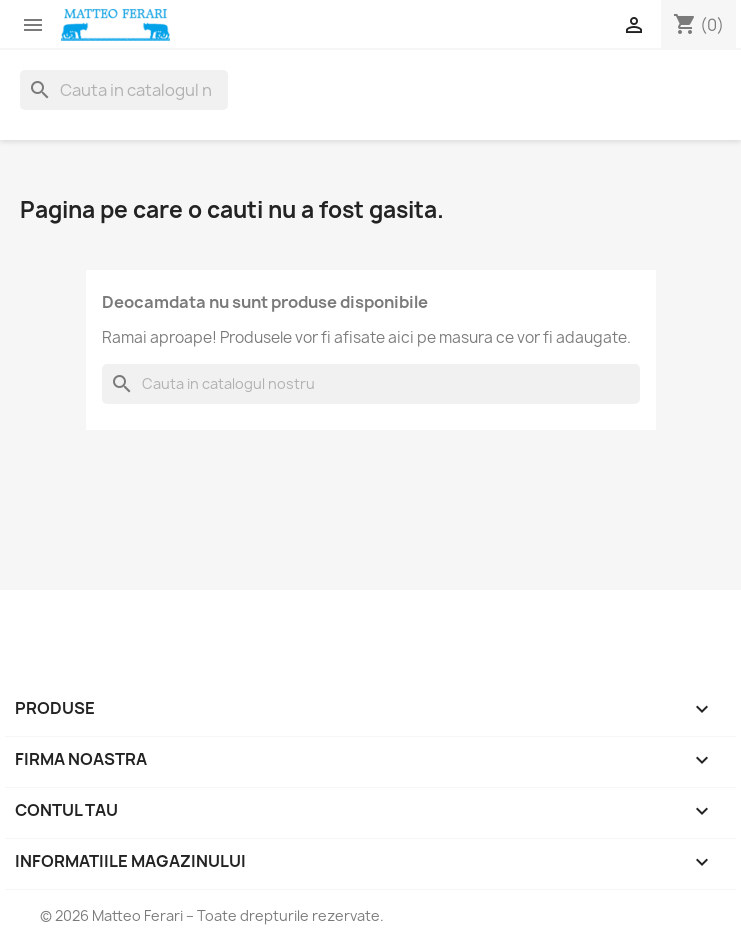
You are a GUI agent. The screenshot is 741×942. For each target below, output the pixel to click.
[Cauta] (124, 90)
